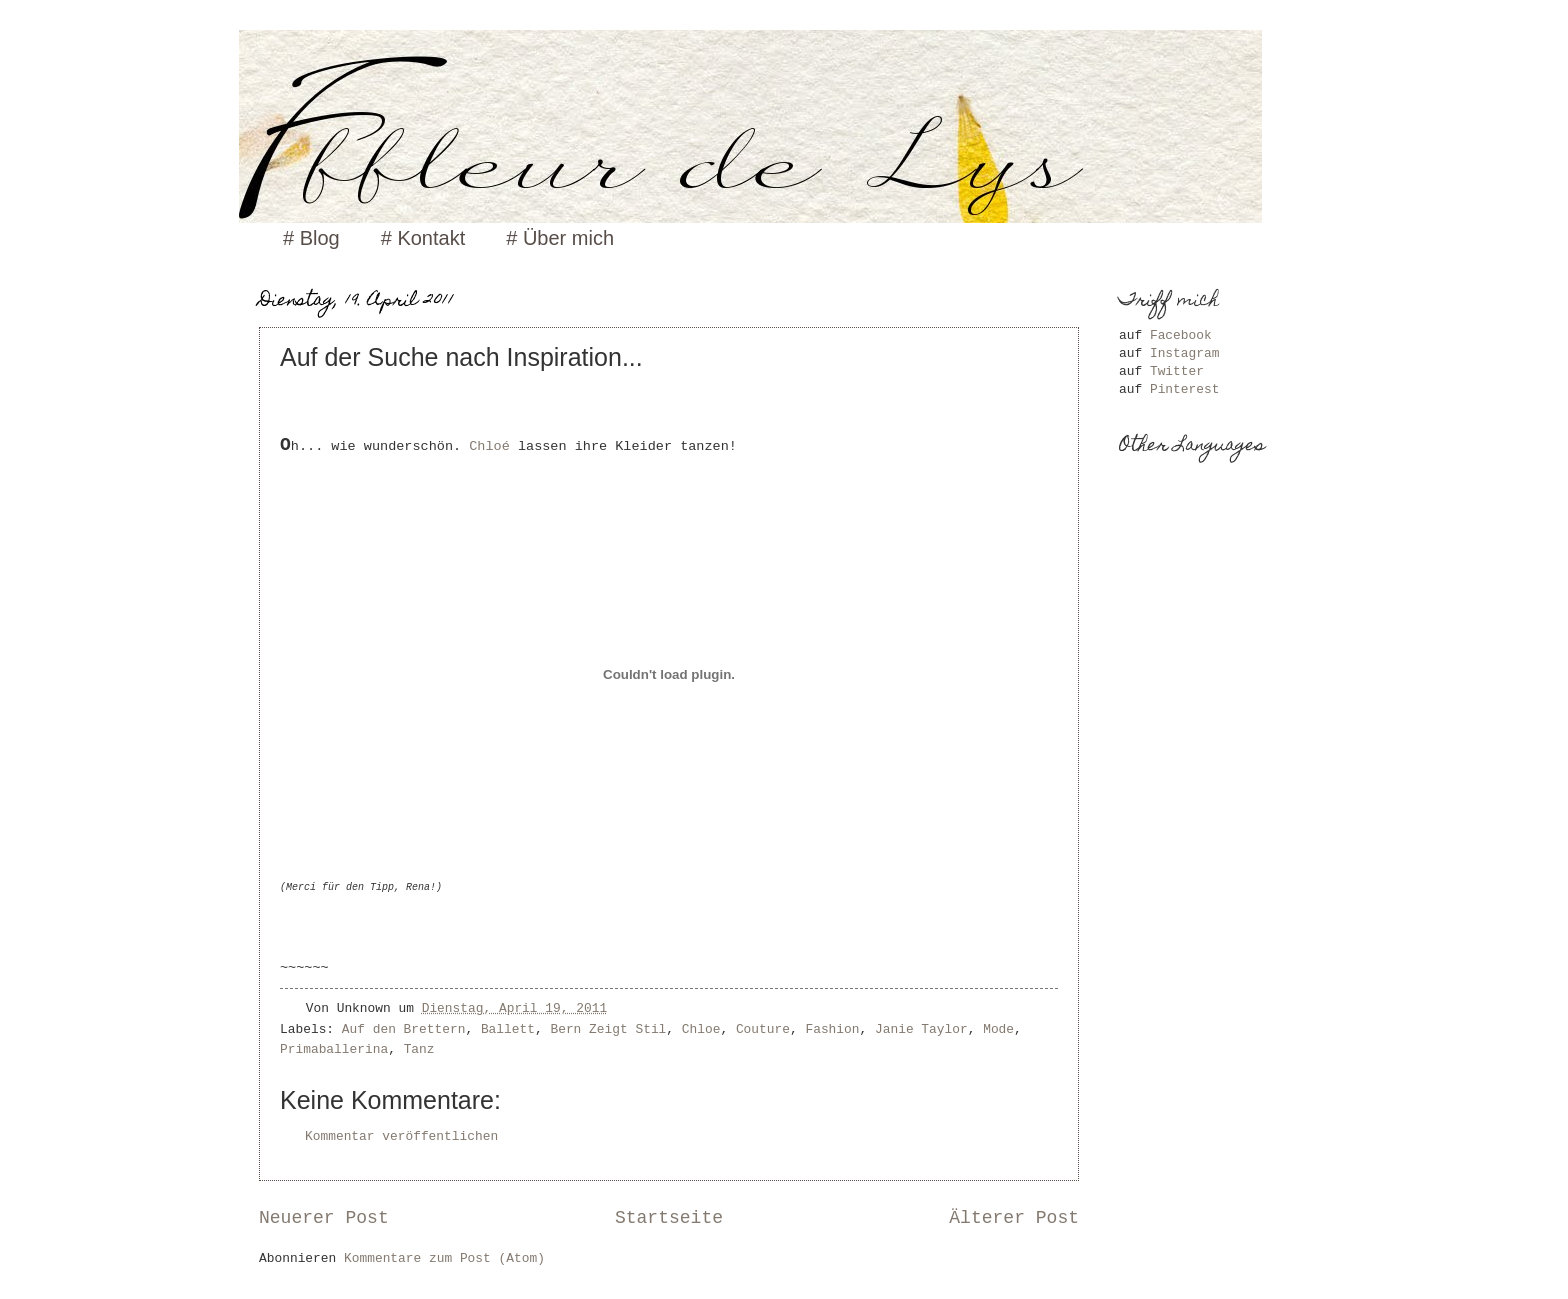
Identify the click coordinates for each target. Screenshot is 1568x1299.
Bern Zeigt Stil (608, 1029)
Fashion (832, 1029)
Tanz (419, 1049)
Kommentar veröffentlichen (401, 1136)
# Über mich (560, 238)
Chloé (493, 446)
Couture (763, 1029)
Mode (998, 1029)
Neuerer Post (324, 1218)
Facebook (1181, 335)
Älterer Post (1014, 1218)
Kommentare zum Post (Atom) (444, 1258)
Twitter (1177, 371)
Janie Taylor (921, 1029)
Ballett (508, 1029)
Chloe (701, 1029)
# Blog (311, 238)
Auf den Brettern (404, 1029)
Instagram (1185, 353)
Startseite (669, 1218)
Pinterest (1185, 389)
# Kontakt (423, 238)
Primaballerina (334, 1049)
